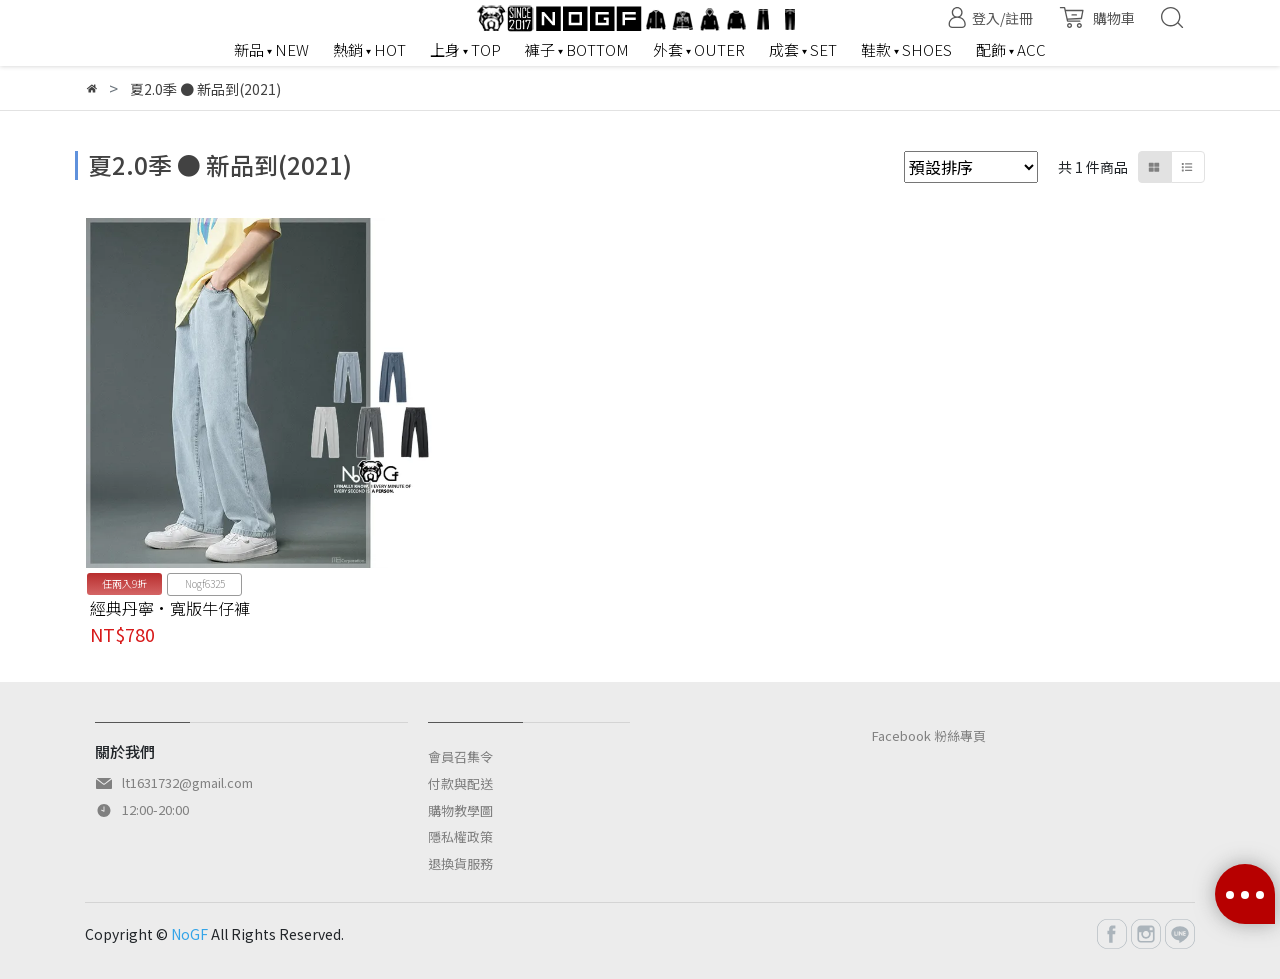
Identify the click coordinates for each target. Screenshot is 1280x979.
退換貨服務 (460, 863)
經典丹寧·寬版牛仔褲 (170, 608)
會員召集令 (460, 756)
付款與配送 (460, 783)
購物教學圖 (460, 810)
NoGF (189, 934)
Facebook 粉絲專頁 (929, 735)
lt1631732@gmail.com (187, 782)
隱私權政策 (460, 836)
